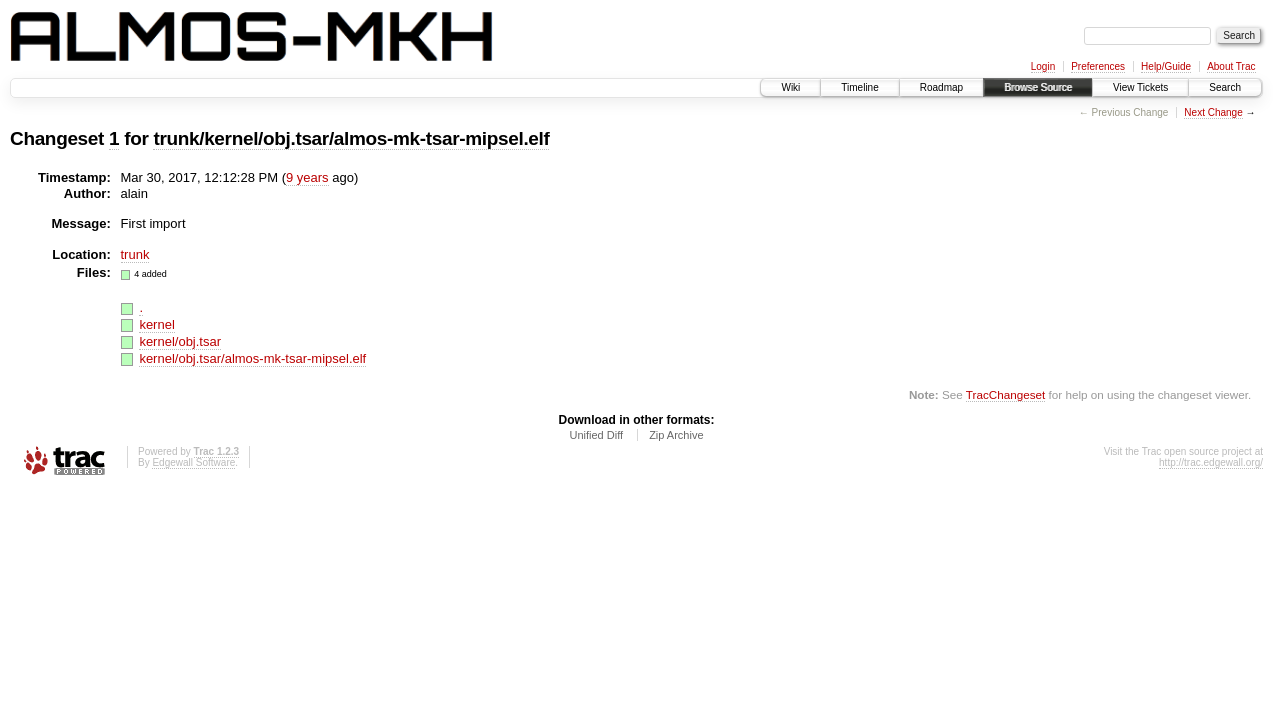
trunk (135, 254)
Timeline (859, 87)
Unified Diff (596, 435)
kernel (156, 324)
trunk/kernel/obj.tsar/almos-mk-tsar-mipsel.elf (351, 138)
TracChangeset (1005, 394)
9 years (307, 177)
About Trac (1231, 66)
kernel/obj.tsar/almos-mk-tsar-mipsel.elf (252, 358)
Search (1225, 87)
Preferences (1098, 66)
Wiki (790, 87)
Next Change (1213, 112)
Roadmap (941, 87)
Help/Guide (1166, 66)
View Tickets (1140, 87)
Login (1043, 66)
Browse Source (1038, 87)
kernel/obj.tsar (180, 341)
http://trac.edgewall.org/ (1211, 462)
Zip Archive (676, 435)
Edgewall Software (193, 462)
